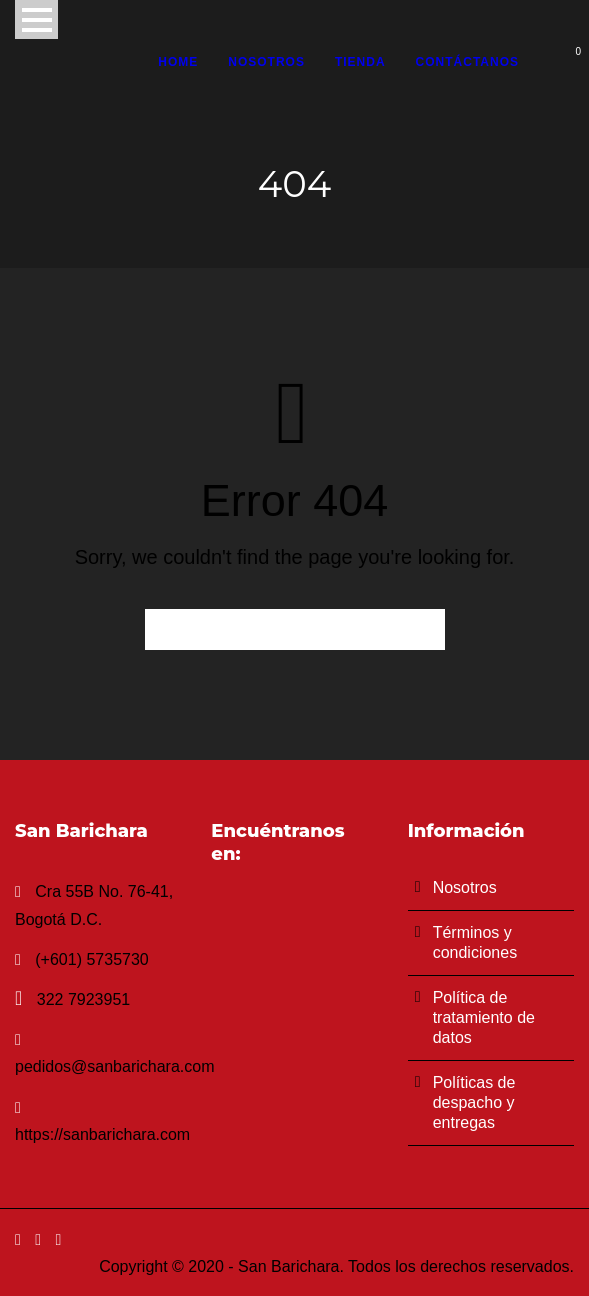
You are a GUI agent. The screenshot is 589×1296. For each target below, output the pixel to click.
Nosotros (266, 62)
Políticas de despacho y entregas (474, 1102)
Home (178, 62)
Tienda (360, 62)
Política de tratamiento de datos (484, 1017)
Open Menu (36, 19)
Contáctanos (467, 62)
